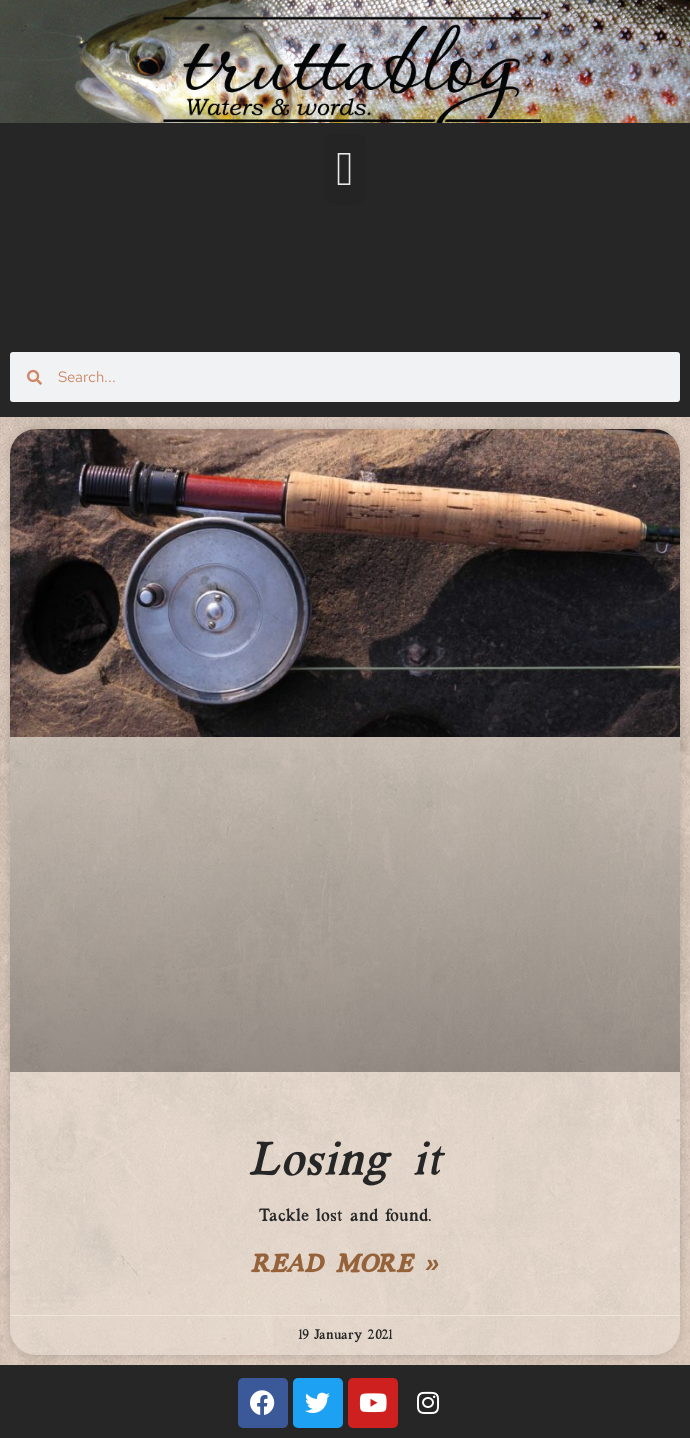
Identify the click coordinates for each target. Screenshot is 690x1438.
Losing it (344, 1162)
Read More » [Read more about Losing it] (345, 1266)
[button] (345, 169)
